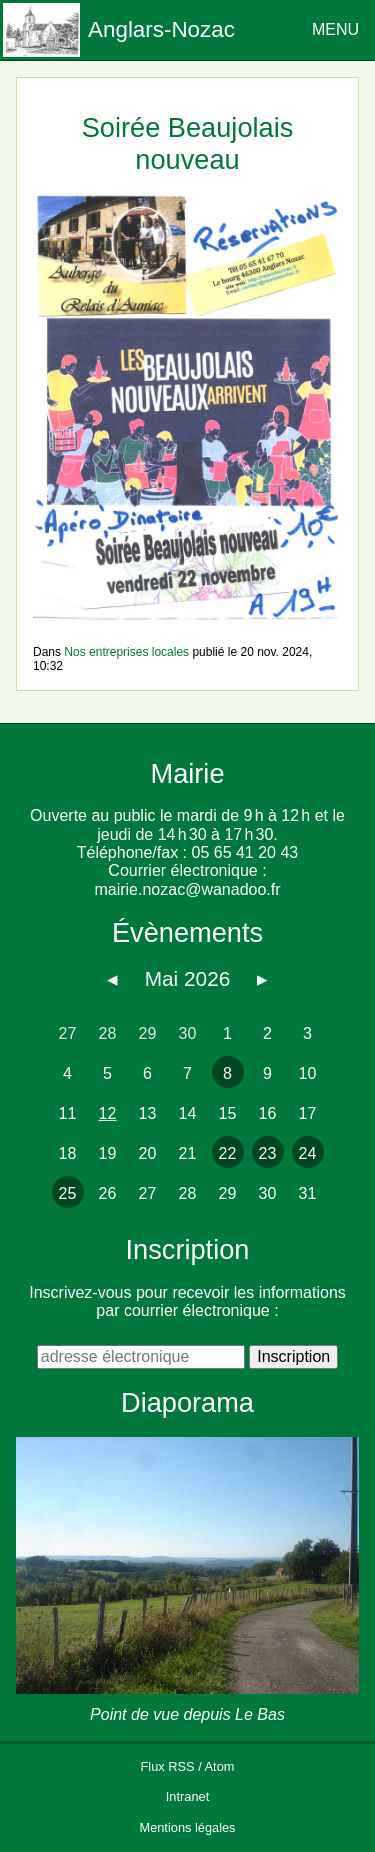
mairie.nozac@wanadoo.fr (187, 889)
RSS (181, 1766)
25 (68, 1193)
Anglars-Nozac (161, 29)
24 (308, 1153)
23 (268, 1153)
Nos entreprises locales (126, 652)
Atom (220, 1766)
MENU (335, 29)
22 (228, 1153)
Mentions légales (187, 1827)
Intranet (187, 1796)
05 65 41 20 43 (244, 852)
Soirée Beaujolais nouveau (188, 143)
